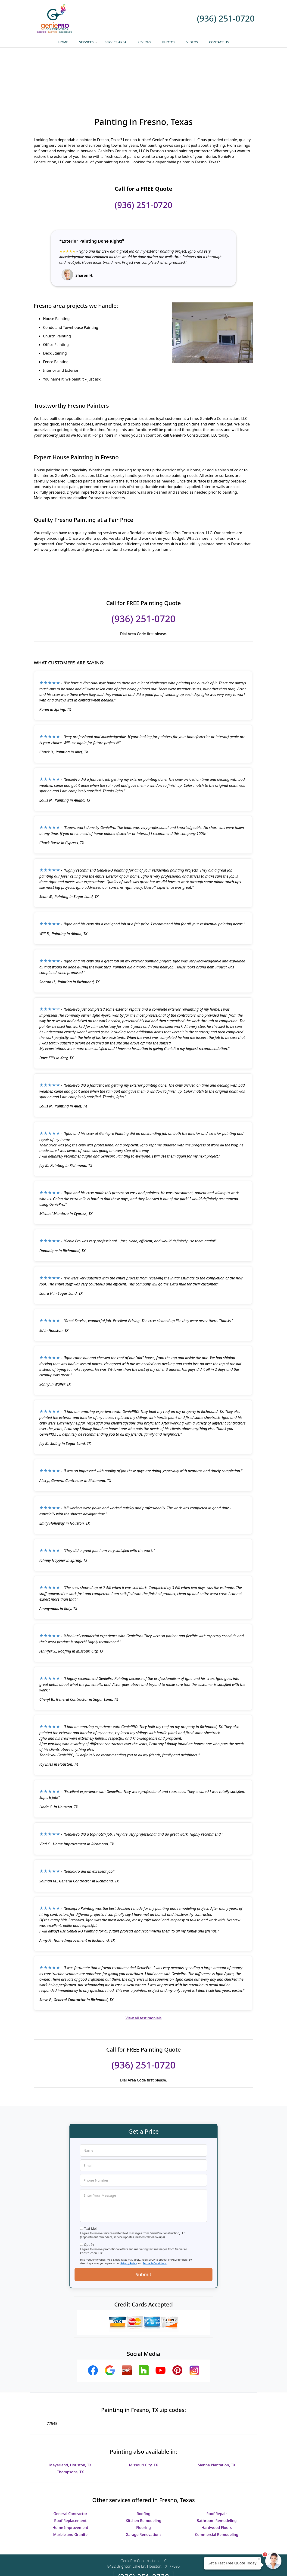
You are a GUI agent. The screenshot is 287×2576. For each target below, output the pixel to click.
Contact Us (219, 42)
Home (63, 42)
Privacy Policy (128, 2212)
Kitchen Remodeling (143, 2470)
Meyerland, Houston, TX (70, 2414)
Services (88, 43)
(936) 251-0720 (226, 18)
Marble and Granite (70, 2484)
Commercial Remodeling (216, 2484)
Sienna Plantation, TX (216, 2414)
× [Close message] (259, 2559)
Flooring (143, 2477)
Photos (168, 42)
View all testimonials (143, 1967)
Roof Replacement (70, 2470)
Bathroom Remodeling (217, 2470)
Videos (192, 42)
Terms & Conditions (155, 2212)
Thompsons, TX (70, 2421)
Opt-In (89, 2194)
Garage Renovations (143, 2484)
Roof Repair (216, 2463)
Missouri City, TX (143, 2414)
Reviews (144, 42)
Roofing (143, 2463)
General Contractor (70, 2463)
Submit (143, 2224)
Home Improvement (70, 2477)
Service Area (115, 42)
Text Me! (90, 2178)
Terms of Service (178, 2566)
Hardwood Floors (217, 2477)
